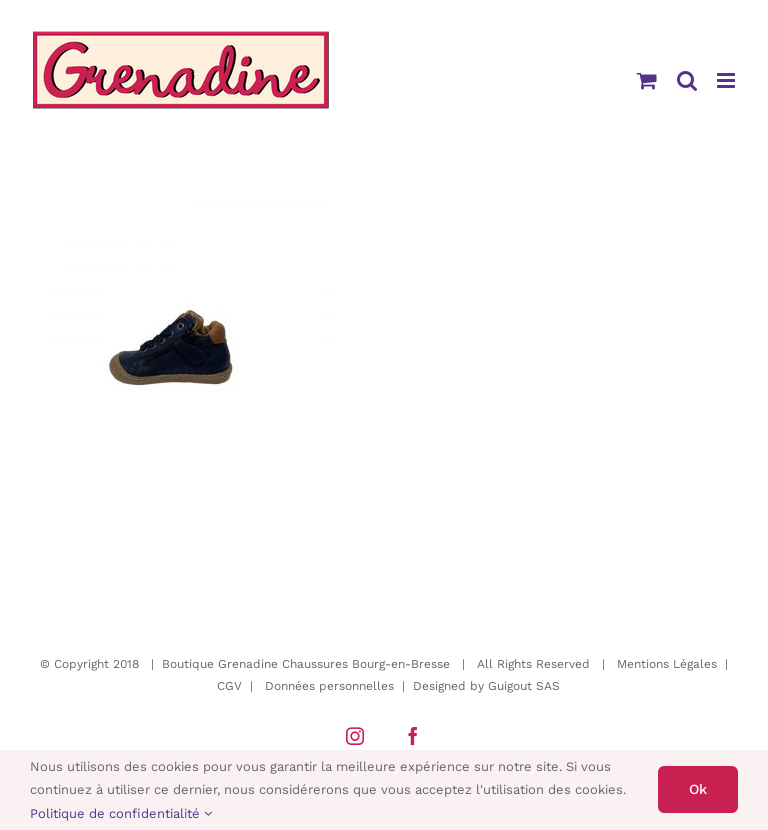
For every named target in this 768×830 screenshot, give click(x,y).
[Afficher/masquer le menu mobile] (727, 80)
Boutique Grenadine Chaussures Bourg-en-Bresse (306, 664)
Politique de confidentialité (121, 813)
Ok (698, 789)
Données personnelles (329, 686)
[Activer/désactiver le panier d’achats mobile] (647, 80)
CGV (229, 686)
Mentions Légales (667, 664)
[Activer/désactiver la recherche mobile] (687, 80)
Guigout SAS (524, 686)
